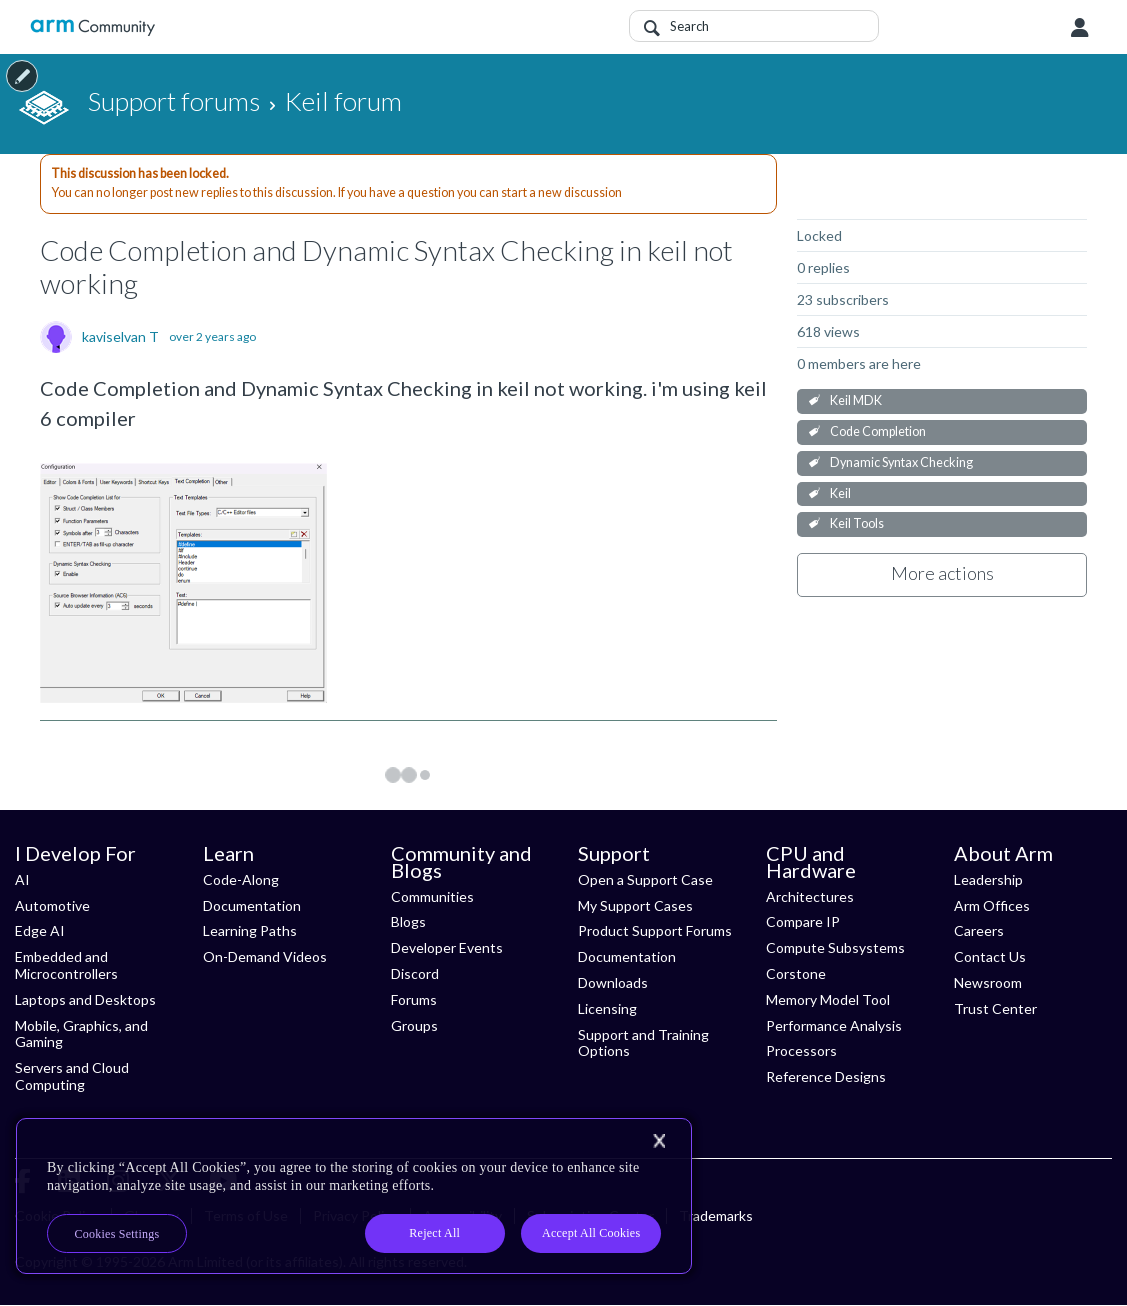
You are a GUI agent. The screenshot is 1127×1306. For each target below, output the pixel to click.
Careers (979, 930)
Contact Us (990, 956)
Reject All (434, 1233)
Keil (840, 493)
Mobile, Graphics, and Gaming (81, 1034)
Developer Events (447, 947)
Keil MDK (856, 400)
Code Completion (878, 431)
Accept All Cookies (591, 1233)
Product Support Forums (655, 930)
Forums (414, 999)
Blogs (408, 921)
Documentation (252, 905)
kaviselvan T (120, 337)
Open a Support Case (645, 879)
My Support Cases (635, 905)
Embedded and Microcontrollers (66, 965)
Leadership (988, 879)
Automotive (52, 905)
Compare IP (803, 921)
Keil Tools (857, 523)
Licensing (607, 1008)
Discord (415, 973)
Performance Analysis (834, 1025)
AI (22, 879)
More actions (942, 573)
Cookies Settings (117, 1234)
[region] (354, 1196)
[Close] (659, 1141)
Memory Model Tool (828, 999)
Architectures (810, 896)
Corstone (796, 973)
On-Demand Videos (265, 956)
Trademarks (716, 1215)
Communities (432, 896)
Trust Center (995, 1008)
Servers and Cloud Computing (72, 1076)
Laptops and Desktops (85, 999)
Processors (801, 1050)
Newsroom (988, 982)
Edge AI (40, 930)
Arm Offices (992, 905)
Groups (414, 1025)
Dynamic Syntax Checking (901, 462)
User (1080, 28)
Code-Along (241, 879)
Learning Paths (250, 930)
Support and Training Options (643, 1043)
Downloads (613, 982)
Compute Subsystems (835, 947)
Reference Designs (826, 1076)
